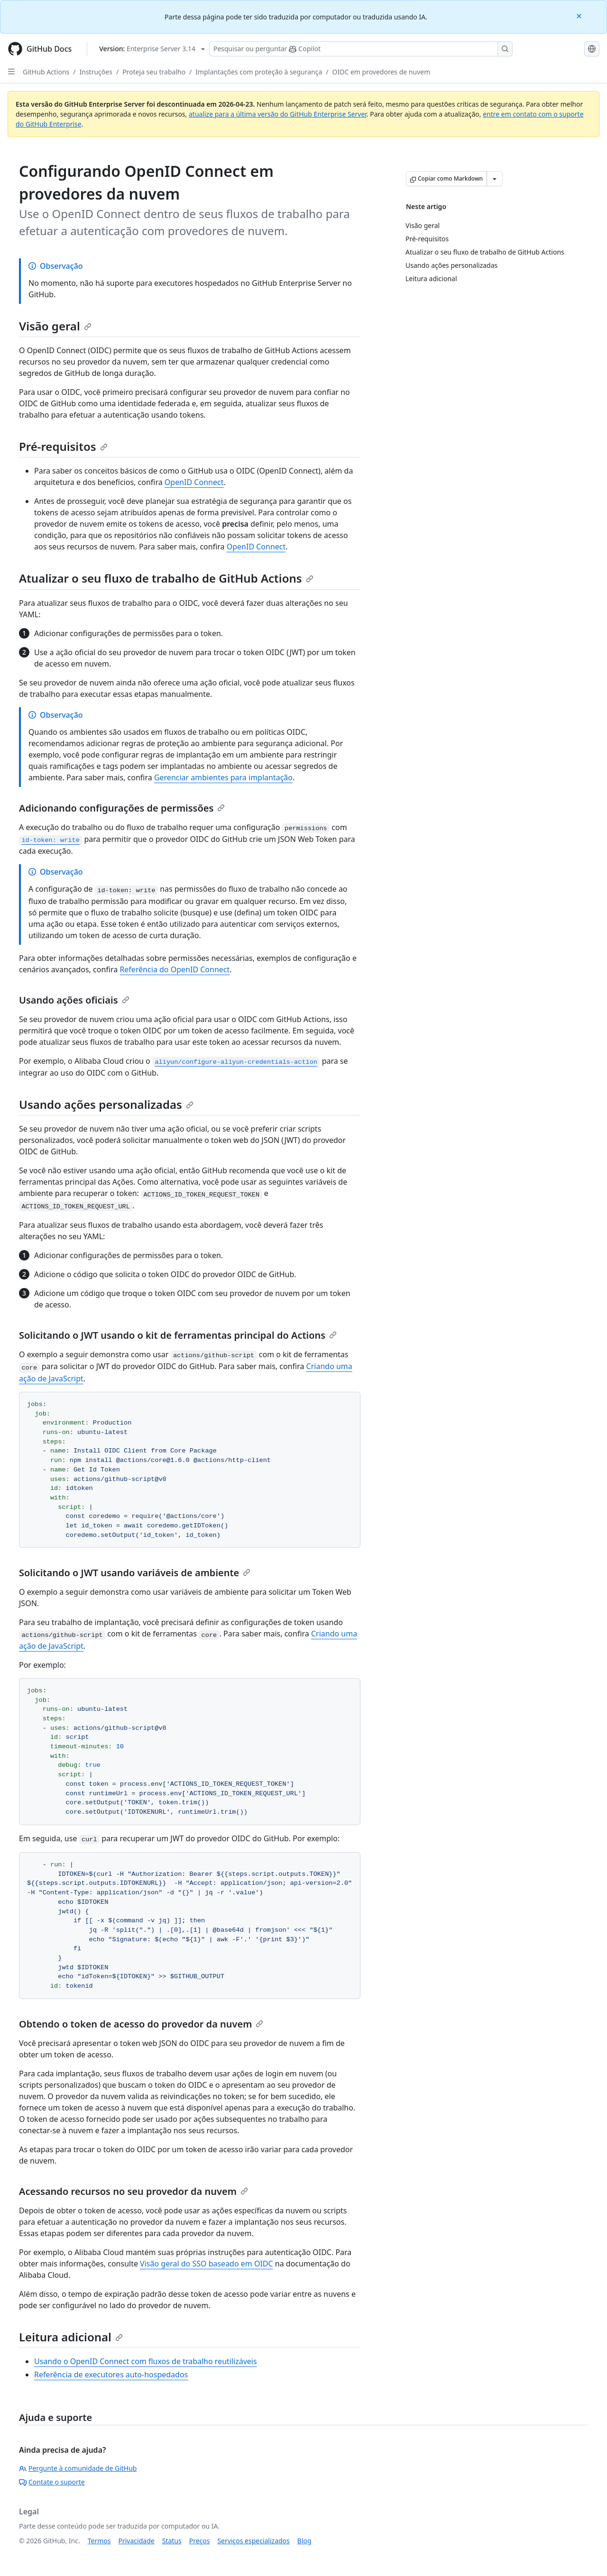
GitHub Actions (46, 71)
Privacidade (137, 2540)
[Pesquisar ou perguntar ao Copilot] (361, 48)
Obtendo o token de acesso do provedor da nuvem (141, 2024)
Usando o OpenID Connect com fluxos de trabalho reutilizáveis (145, 2361)
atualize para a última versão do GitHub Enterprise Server (278, 114)
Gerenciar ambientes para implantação (223, 777)
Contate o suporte (52, 2481)
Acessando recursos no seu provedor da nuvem (133, 2191)
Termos (99, 2540)
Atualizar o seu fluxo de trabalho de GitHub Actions (166, 578)
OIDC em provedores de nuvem (381, 71)
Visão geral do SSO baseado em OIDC (206, 2263)
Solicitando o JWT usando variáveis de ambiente (134, 1572)
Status (172, 2540)
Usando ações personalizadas (106, 1104)
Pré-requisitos (63, 446)
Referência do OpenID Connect (175, 969)
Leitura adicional (71, 2337)
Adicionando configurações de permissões (122, 808)
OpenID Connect (194, 482)
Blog (304, 2540)
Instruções (96, 71)
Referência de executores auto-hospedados (111, 2374)
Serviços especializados (253, 2540)
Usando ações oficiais (74, 1000)
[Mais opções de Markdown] (495, 178)
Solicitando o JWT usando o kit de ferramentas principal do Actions (178, 1335)
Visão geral (55, 326)
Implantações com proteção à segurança (258, 71)
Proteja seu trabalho (153, 71)
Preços (199, 2540)
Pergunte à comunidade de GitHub (78, 2468)
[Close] (580, 15)
